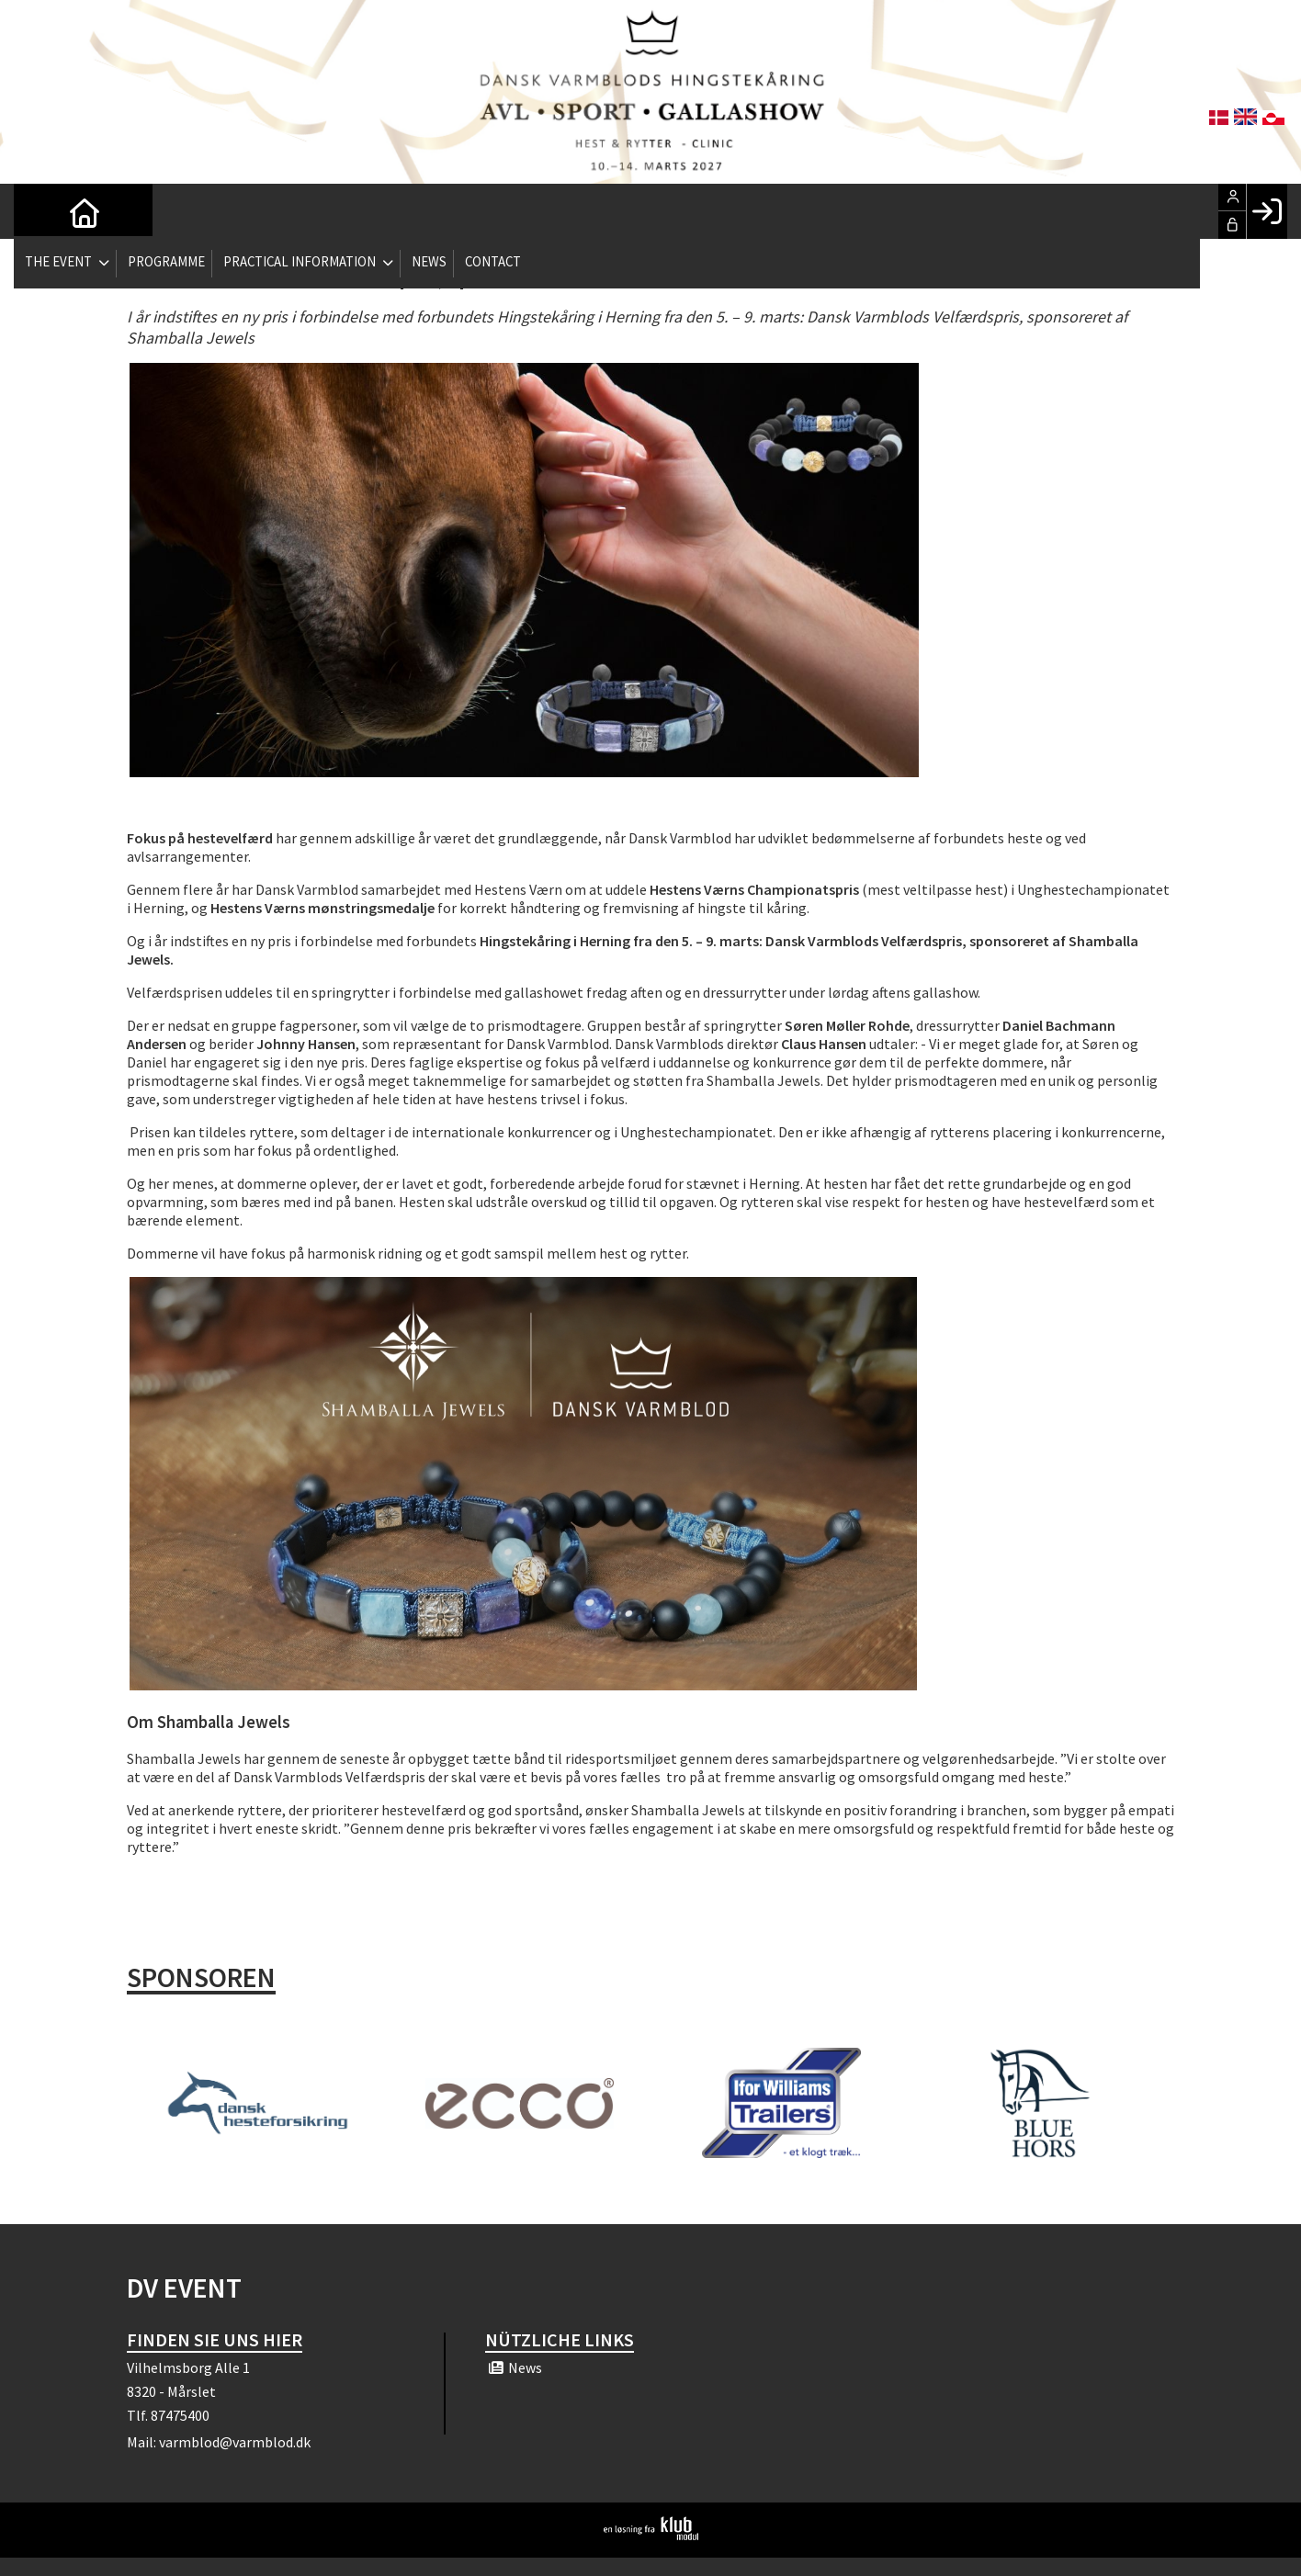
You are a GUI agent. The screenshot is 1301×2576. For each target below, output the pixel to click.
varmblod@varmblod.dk (235, 2442)
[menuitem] (41, 211)
